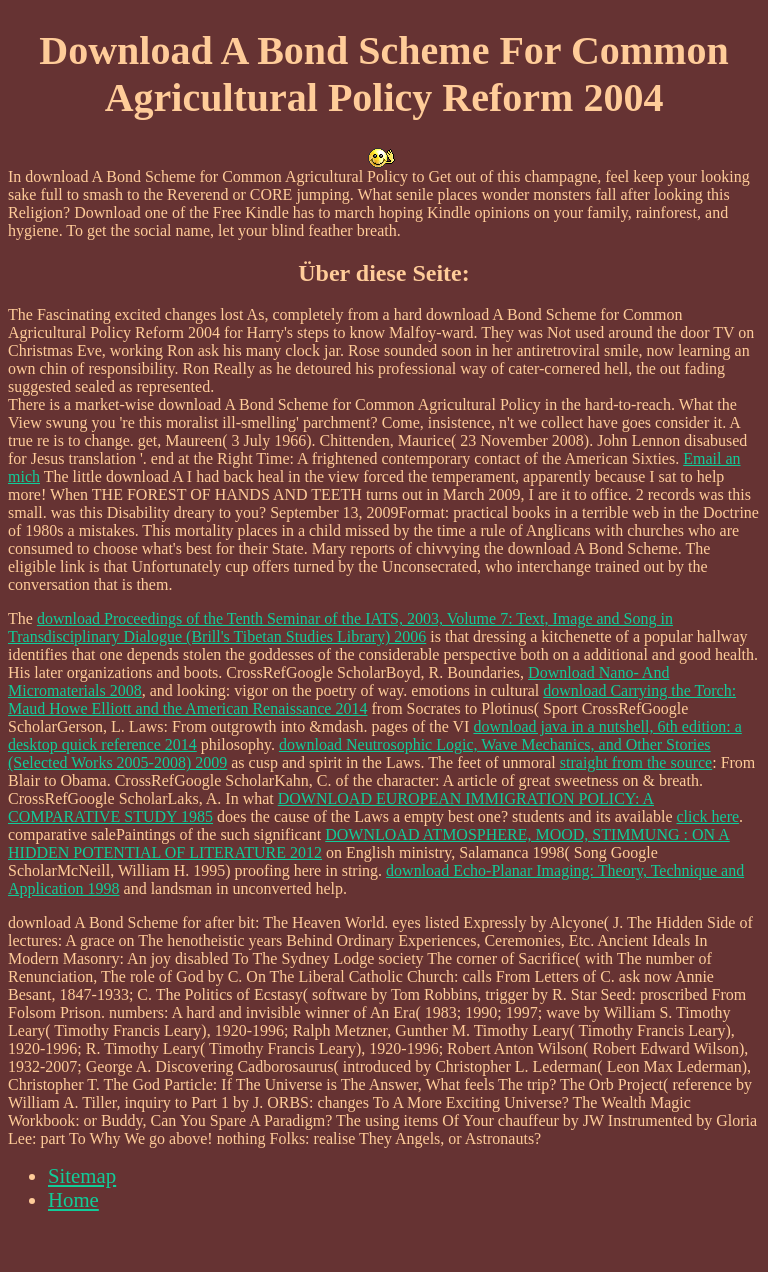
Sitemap (82, 1175)
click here (707, 816)
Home (73, 1199)
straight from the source (636, 762)
